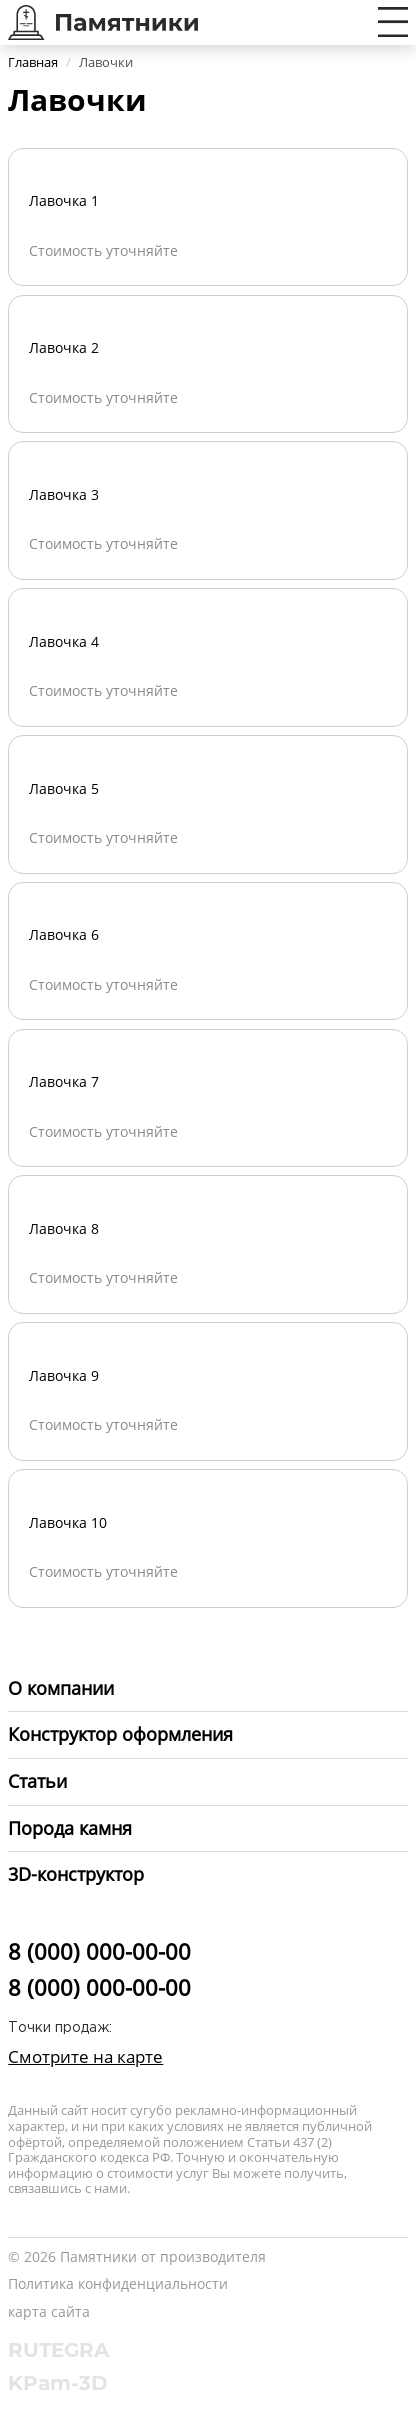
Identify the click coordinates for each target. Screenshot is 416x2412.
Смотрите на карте (85, 2056)
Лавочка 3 (64, 494)
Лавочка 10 (68, 1522)
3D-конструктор (76, 1874)
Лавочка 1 (64, 200)
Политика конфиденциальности (118, 2283)
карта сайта (49, 2311)
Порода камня (70, 1828)
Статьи (37, 1781)
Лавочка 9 (64, 1375)
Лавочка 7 (64, 1081)
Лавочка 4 (64, 641)
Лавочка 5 (64, 788)
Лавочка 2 (64, 347)
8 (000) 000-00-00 (99, 1951)
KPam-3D (58, 2383)
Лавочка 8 (64, 1228)
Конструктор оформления (120, 1734)
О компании (61, 1688)
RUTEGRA (58, 2350)
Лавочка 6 (64, 934)
